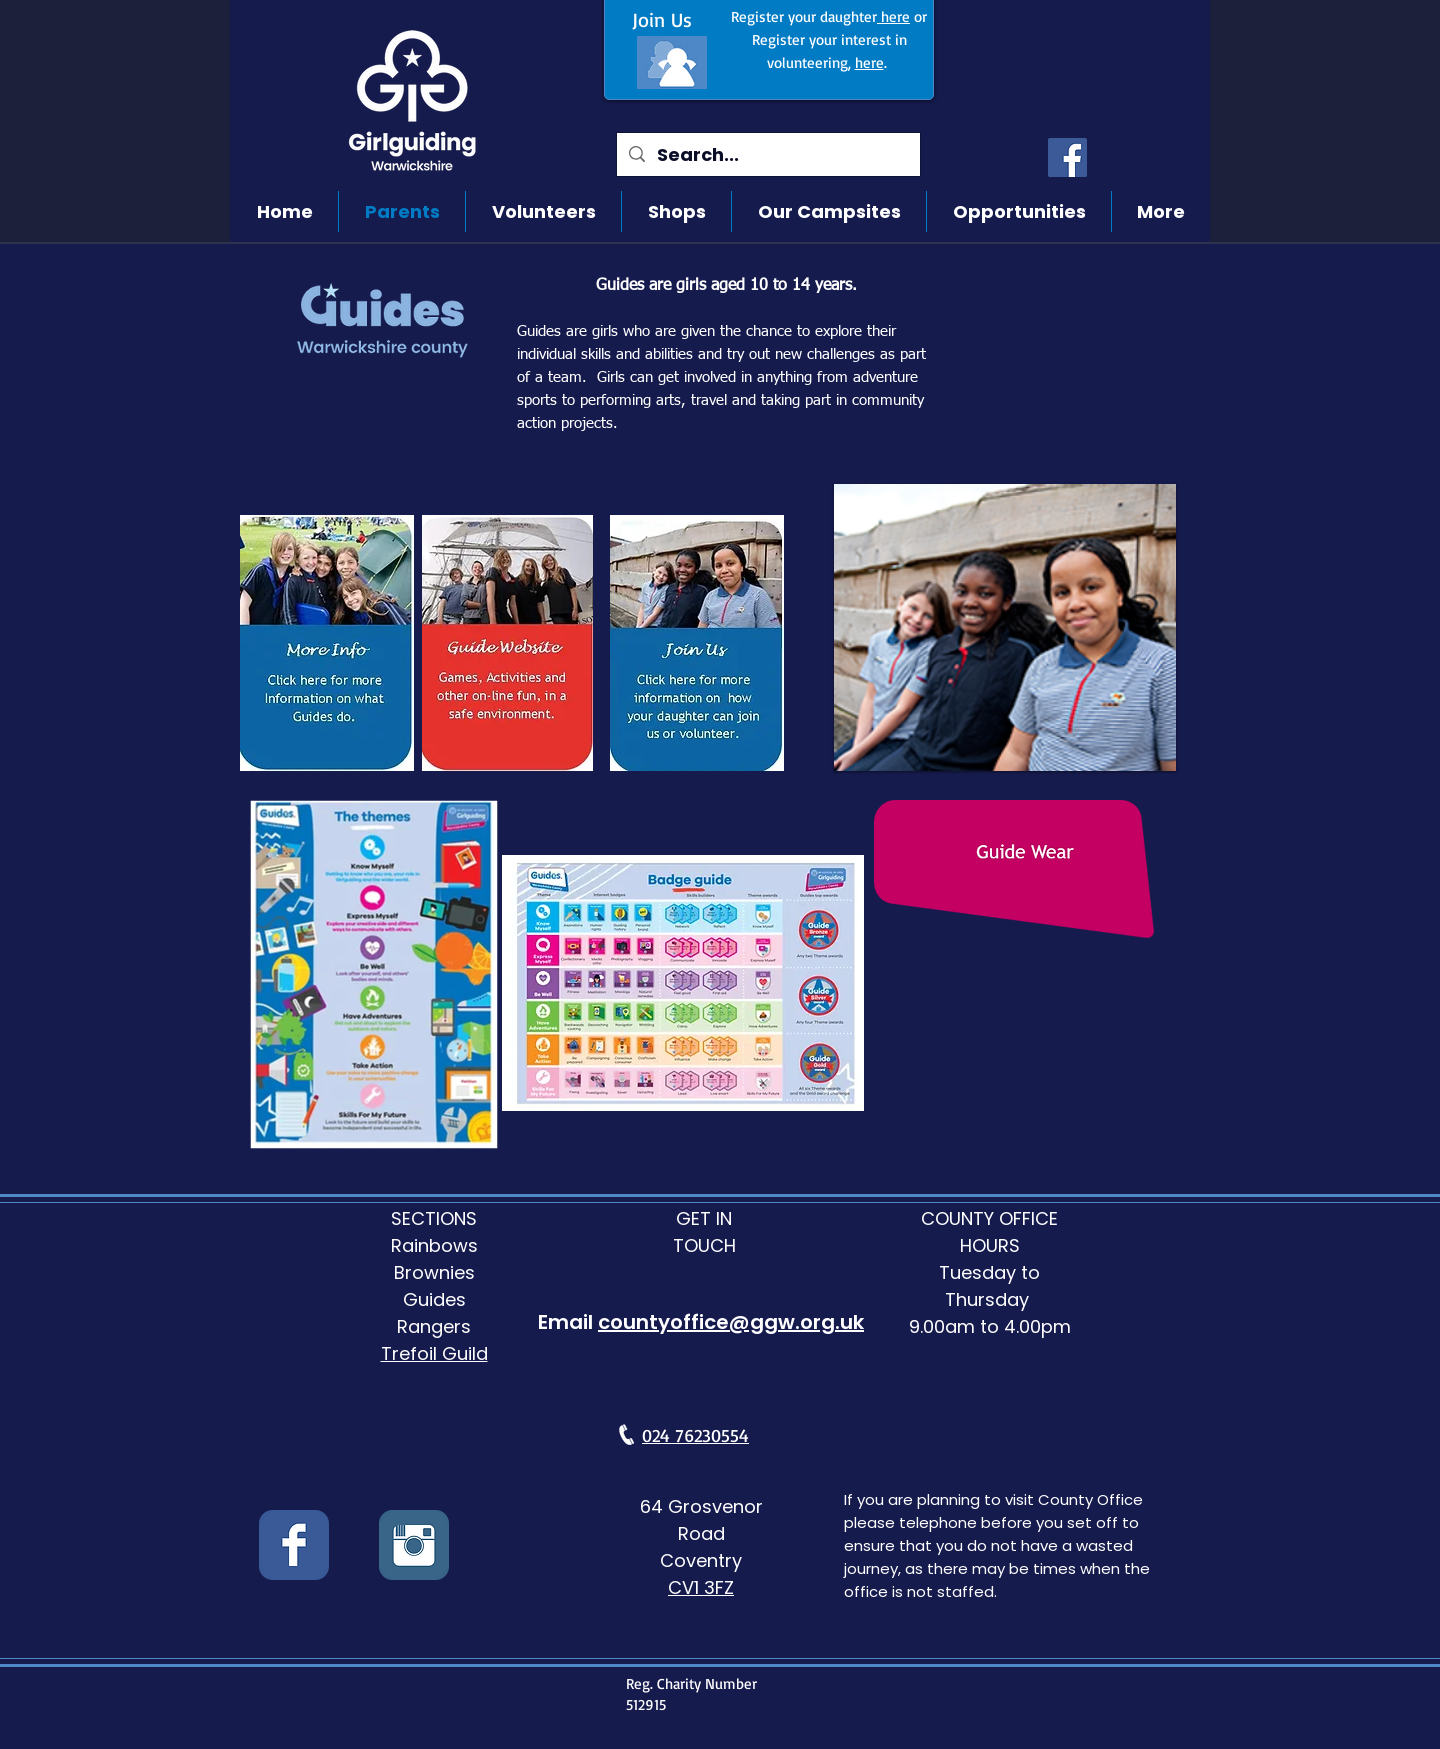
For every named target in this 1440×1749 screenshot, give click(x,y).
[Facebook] (1067, 157)
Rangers (434, 1326)
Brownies (434, 1272)
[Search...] (767, 154)
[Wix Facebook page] (294, 1545)
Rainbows (434, 1245)
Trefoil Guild (434, 1353)
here (893, 16)
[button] (1005, 627)
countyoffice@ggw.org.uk (731, 1322)
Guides (434, 1299)
